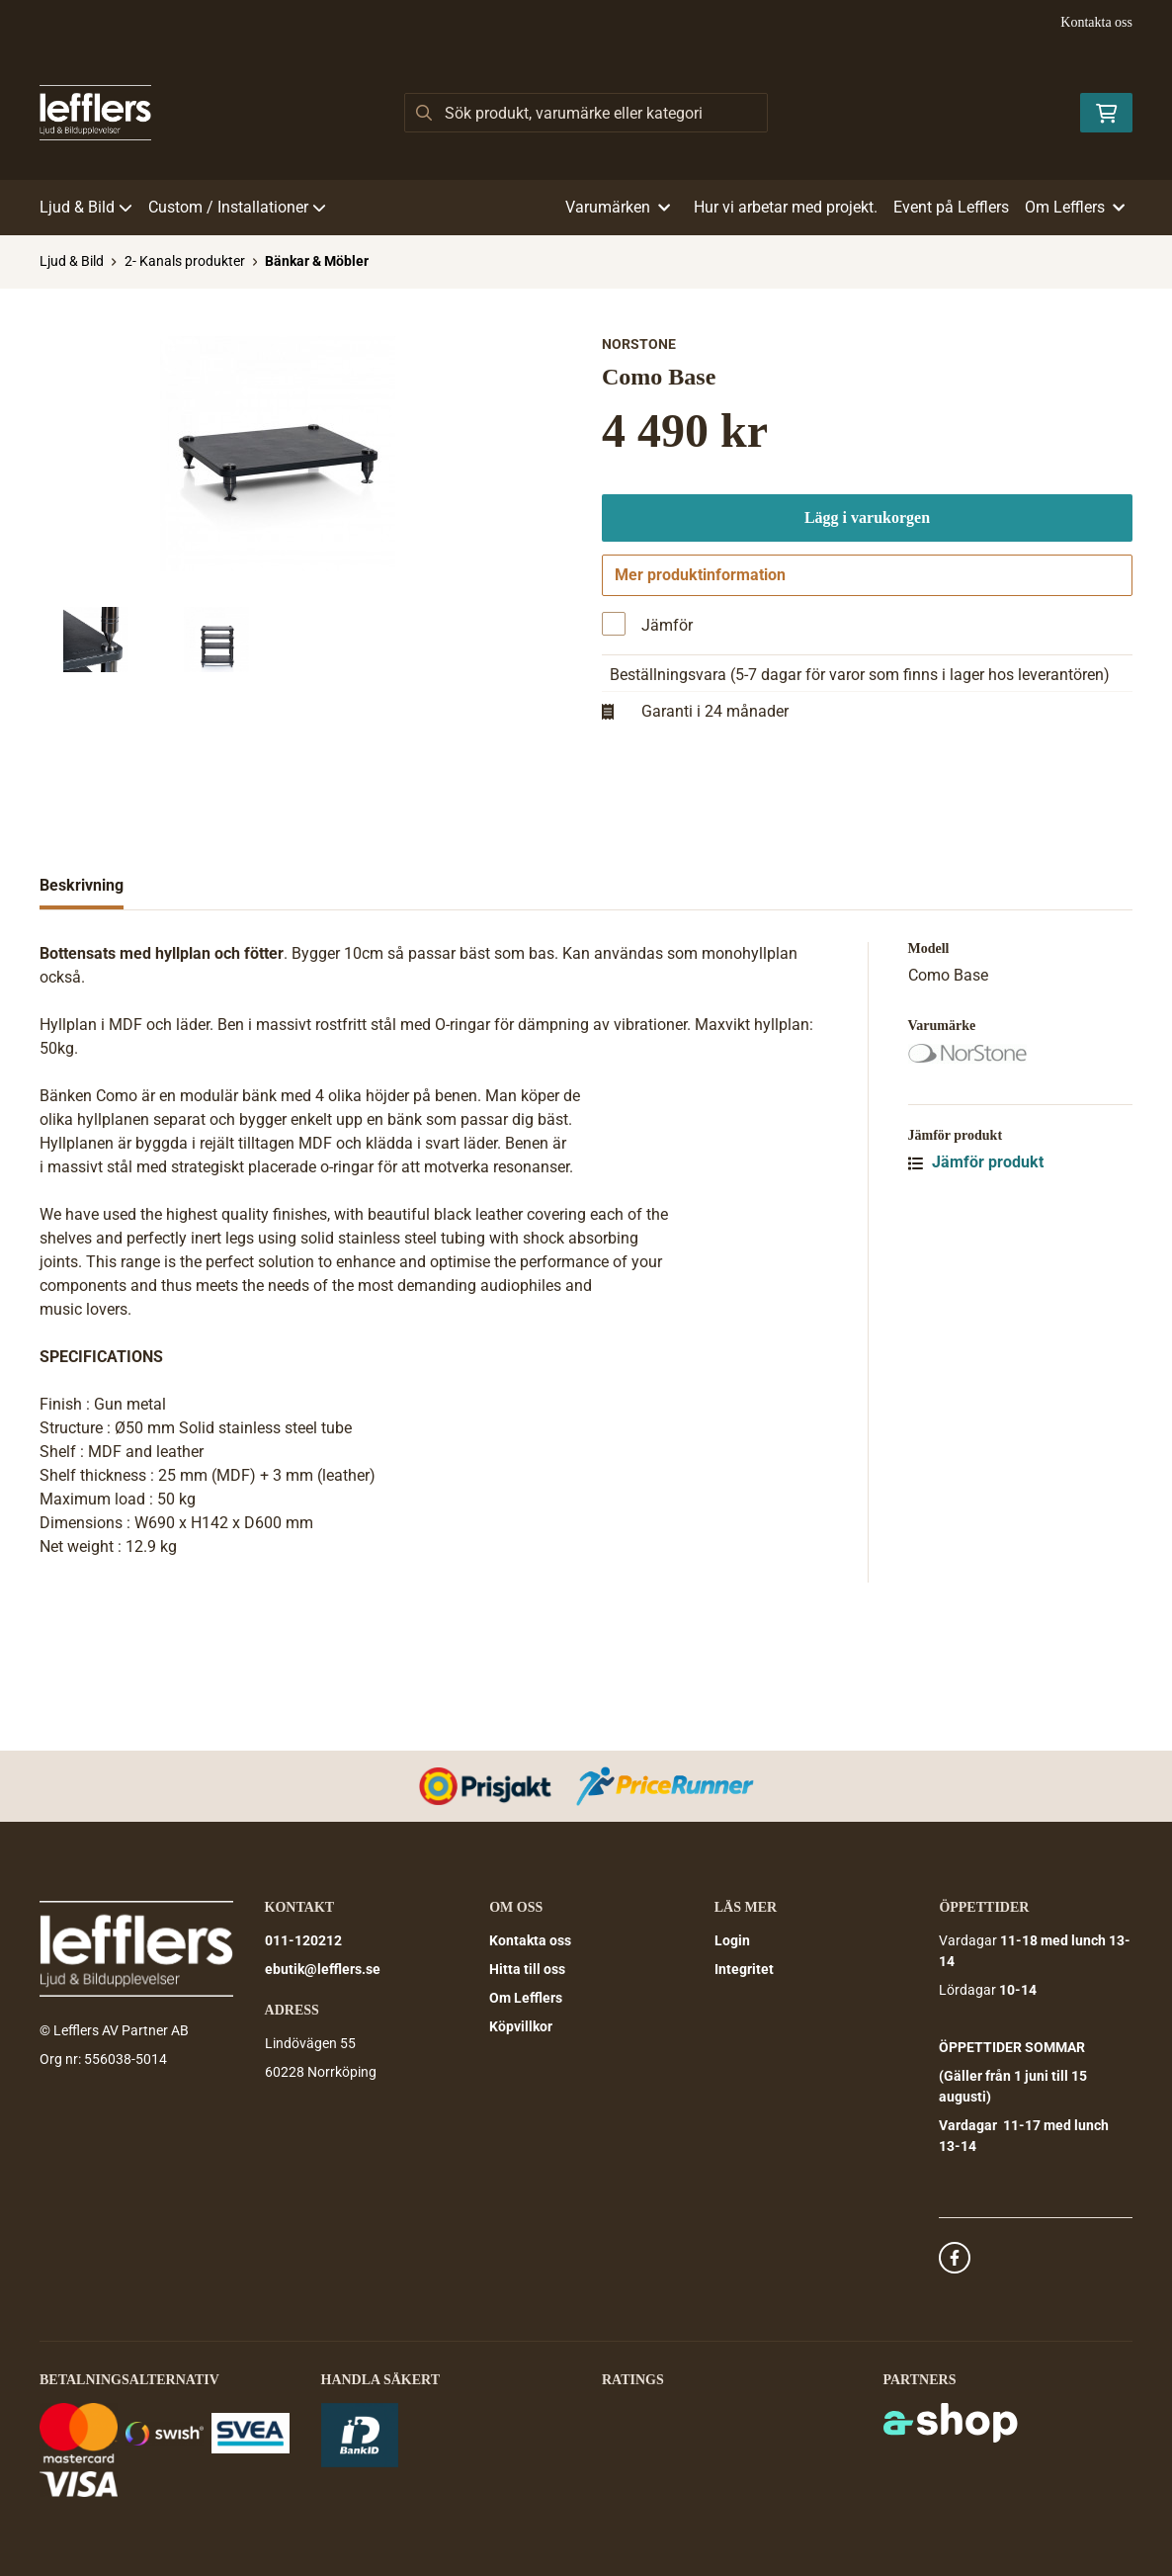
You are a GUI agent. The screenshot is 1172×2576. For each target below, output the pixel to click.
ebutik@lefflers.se (322, 1969)
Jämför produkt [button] (976, 1282)
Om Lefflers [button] (1075, 207)
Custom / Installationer (237, 207)
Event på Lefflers (951, 207)
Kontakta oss (1096, 22)
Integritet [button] (744, 1969)
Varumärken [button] (617, 207)
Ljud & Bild (86, 207)
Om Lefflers (525, 1998)
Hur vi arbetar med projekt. (786, 207)
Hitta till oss (527, 1969)
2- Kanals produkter (185, 261)
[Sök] (586, 112)
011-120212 (303, 1940)
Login (732, 1940)
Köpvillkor (520, 2026)
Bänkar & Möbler (317, 261)
